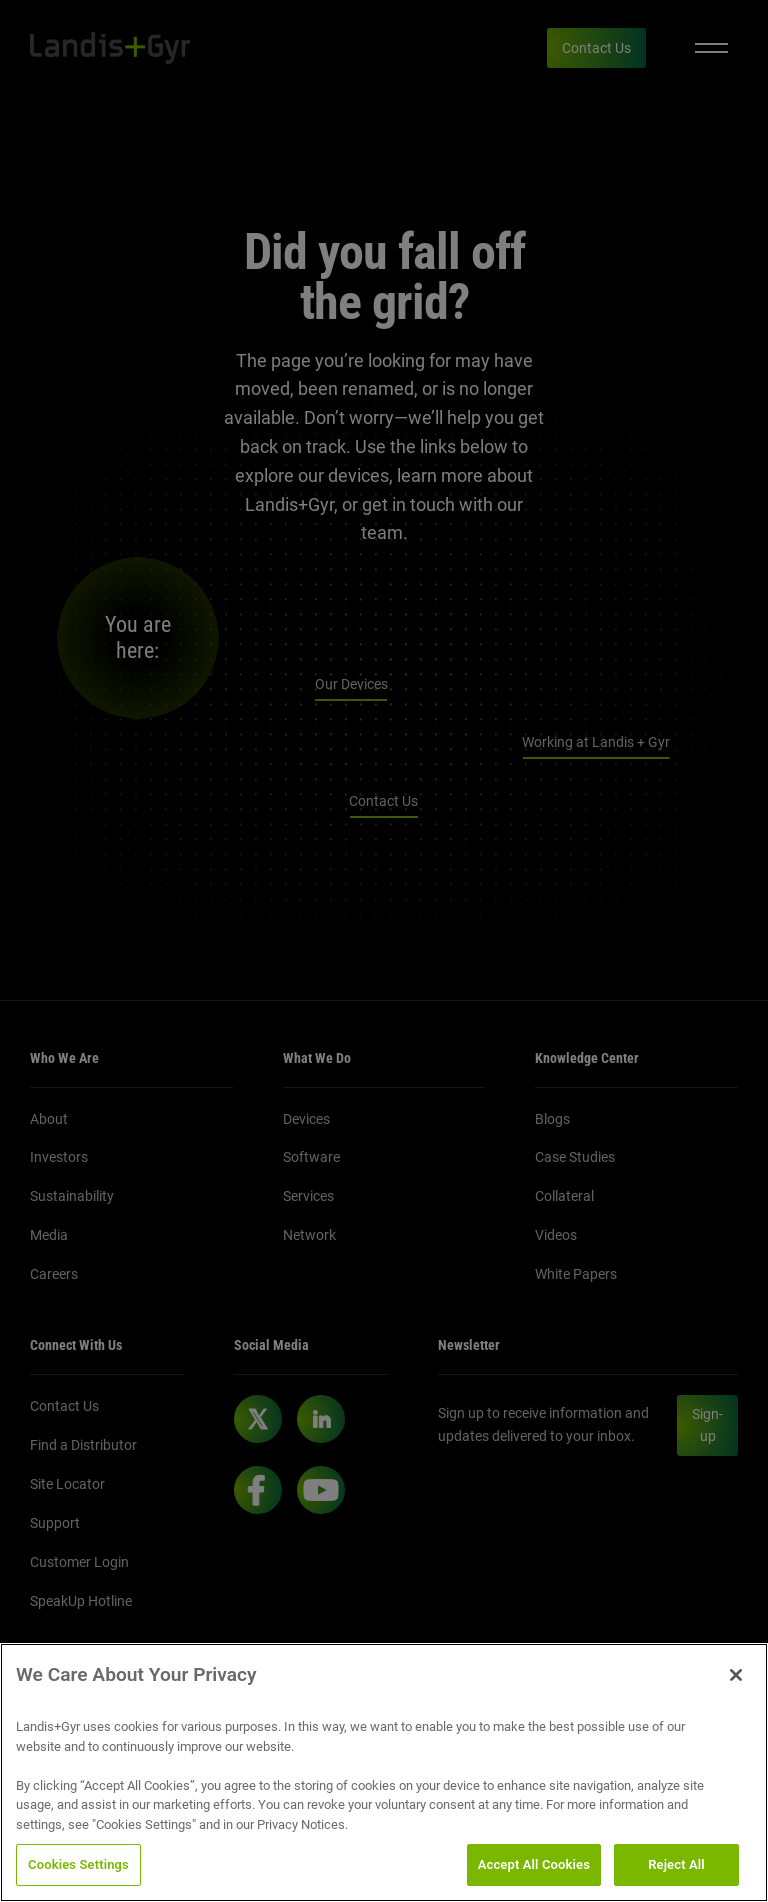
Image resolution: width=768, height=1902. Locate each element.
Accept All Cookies (534, 1864)
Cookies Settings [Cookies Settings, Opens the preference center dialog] (78, 1864)
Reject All (676, 1864)
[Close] (736, 1675)
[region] (384, 1772)
